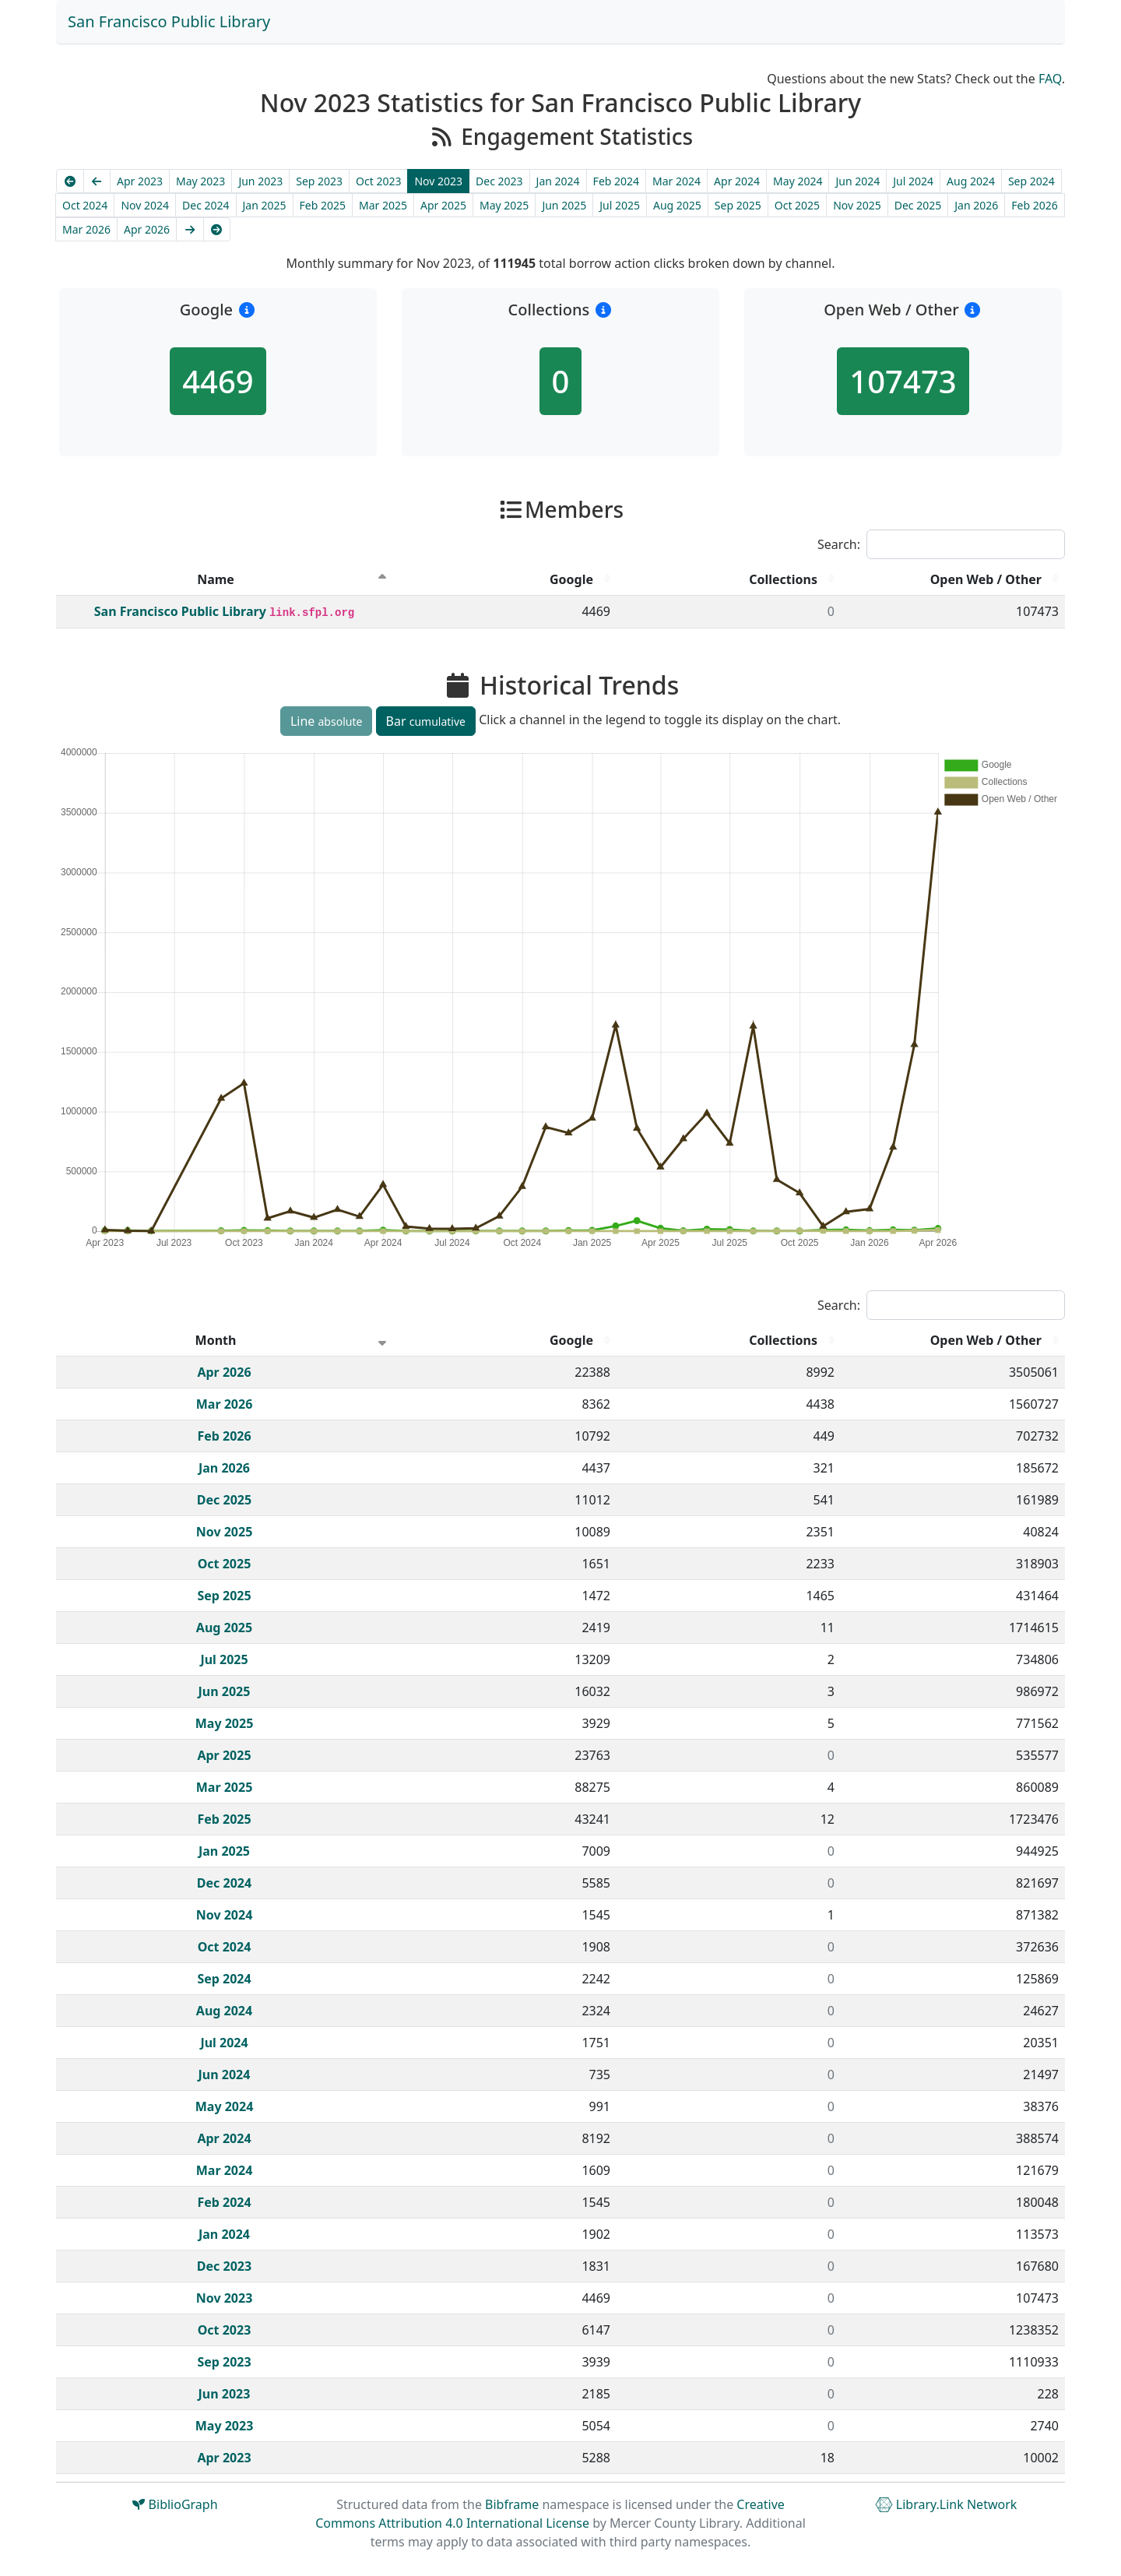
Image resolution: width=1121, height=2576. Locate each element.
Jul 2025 (619, 205)
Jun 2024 (857, 181)
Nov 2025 (857, 205)
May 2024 (797, 181)
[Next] (190, 229)
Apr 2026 (147, 229)
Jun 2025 (564, 205)
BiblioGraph (174, 2504)
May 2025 (504, 205)
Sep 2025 (738, 205)
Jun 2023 (260, 181)
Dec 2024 (206, 205)
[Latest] (217, 229)
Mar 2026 (86, 229)
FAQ (1050, 78)
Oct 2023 (378, 181)
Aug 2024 (971, 181)
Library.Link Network (946, 2504)
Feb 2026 (1034, 205)
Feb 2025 (323, 205)
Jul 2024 (913, 181)
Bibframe (512, 2504)
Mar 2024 (676, 181)
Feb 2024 (616, 181)
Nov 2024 (145, 205)
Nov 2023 (438, 181)
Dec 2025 (918, 205)
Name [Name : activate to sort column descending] (215, 579)
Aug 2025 (677, 205)
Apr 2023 (140, 181)
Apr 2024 (737, 181)
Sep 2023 (319, 181)
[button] (246, 309)
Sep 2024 (1031, 181)
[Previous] (97, 181)
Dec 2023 (499, 181)
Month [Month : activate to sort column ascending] (216, 1340)
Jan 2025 (264, 205)
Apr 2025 (443, 205)
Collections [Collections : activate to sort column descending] (783, 579)
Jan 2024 (558, 181)
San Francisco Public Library (169, 21)
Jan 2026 (976, 205)
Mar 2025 (383, 205)
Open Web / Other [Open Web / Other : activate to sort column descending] (986, 579)
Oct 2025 (797, 205)
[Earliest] (70, 181)
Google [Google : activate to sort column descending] (571, 579)
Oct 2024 (84, 205)
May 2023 (200, 181)
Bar (426, 721)
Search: (941, 544)
